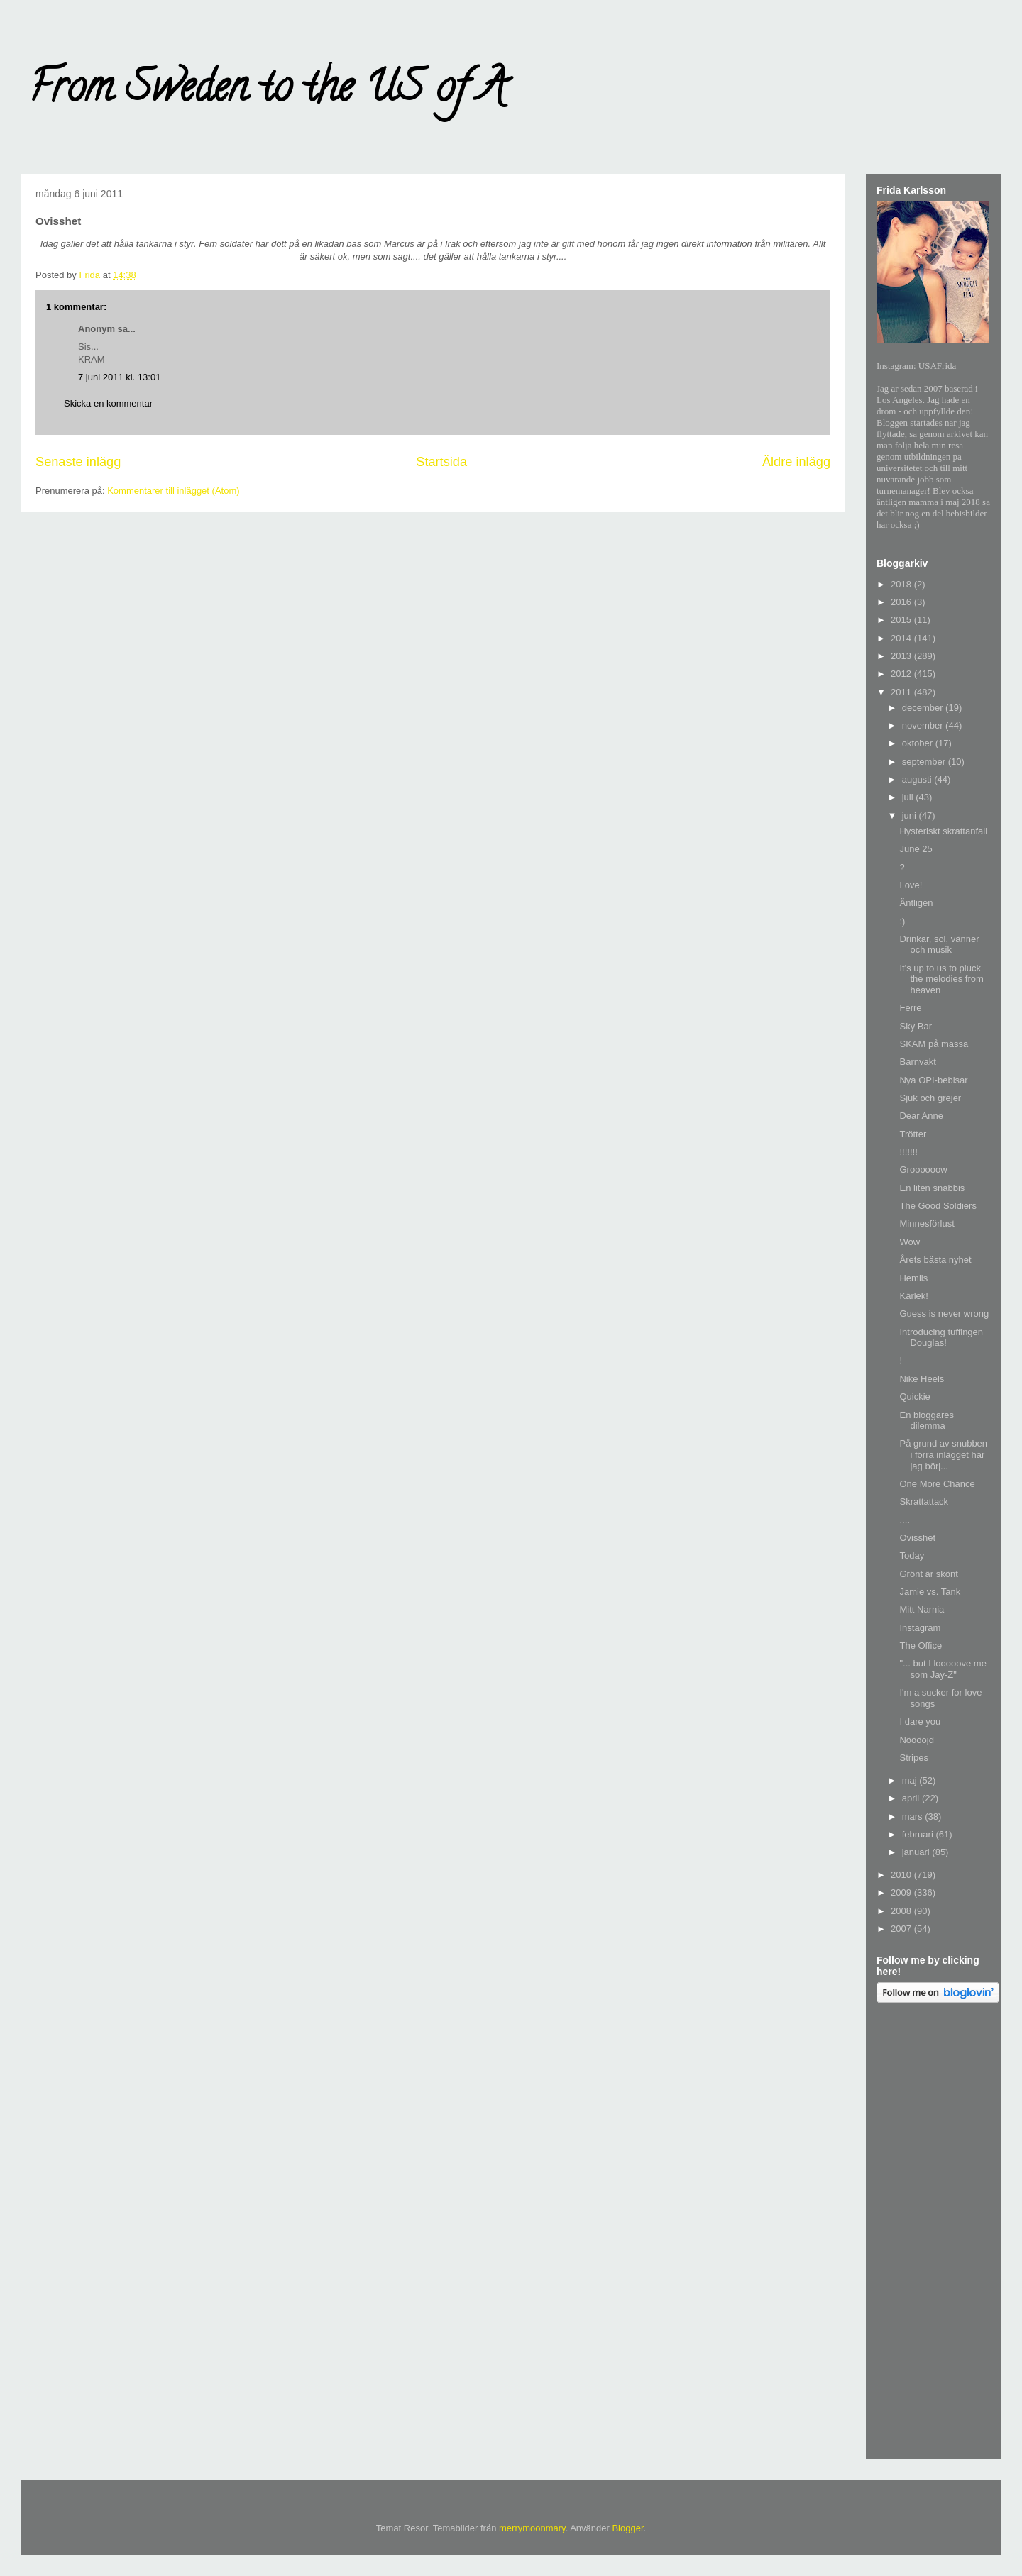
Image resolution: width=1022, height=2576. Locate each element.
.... (904, 1520)
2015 (902, 619)
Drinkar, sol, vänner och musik (939, 945)
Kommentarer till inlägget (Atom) (173, 490)
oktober (918, 743)
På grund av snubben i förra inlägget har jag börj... (943, 1454)
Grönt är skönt (928, 1574)
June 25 (915, 849)
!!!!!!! (908, 1151)
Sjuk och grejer (930, 1098)
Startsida (441, 462)
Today (911, 1555)
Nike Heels (921, 1378)
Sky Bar (915, 1026)
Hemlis (913, 1278)
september (925, 761)
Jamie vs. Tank (929, 1591)
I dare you (919, 1721)
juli (909, 797)
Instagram (919, 1628)
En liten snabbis (932, 1188)
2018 (902, 584)
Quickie (914, 1396)
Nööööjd (916, 1740)
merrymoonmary (532, 2528)
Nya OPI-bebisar (933, 1080)
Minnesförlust (926, 1223)
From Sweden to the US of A (267, 91)
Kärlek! (913, 1295)
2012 (902, 673)
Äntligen (916, 902)
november (923, 725)
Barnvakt (917, 1061)
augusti (918, 779)
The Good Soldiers (937, 1205)
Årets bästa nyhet (935, 1259)
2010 (902, 1874)
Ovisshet (917, 1537)
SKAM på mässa (933, 1044)
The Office (920, 1645)
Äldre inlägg (796, 462)
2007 (902, 1928)
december (923, 707)
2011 (902, 692)
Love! (910, 885)
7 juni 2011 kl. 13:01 (119, 377)
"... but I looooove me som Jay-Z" (942, 1669)
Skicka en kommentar (108, 403)
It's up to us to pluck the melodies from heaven (941, 979)
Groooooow (923, 1169)
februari (919, 1834)
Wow (909, 1242)
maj (911, 1780)
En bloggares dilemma (926, 1421)
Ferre (910, 1007)
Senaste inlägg (78, 462)
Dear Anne (921, 1115)
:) (902, 921)
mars (913, 1816)
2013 (902, 656)
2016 (902, 602)
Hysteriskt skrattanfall (943, 831)
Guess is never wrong (944, 1313)
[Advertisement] (933, 2233)
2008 (902, 1911)
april (912, 1798)
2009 (902, 1892)
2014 (902, 638)
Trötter (912, 1134)
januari (917, 1852)
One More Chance (936, 1483)
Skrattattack (923, 1501)
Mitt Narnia (921, 1609)
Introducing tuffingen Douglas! (941, 1338)
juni (910, 815)
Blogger (627, 2528)
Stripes (913, 1757)
